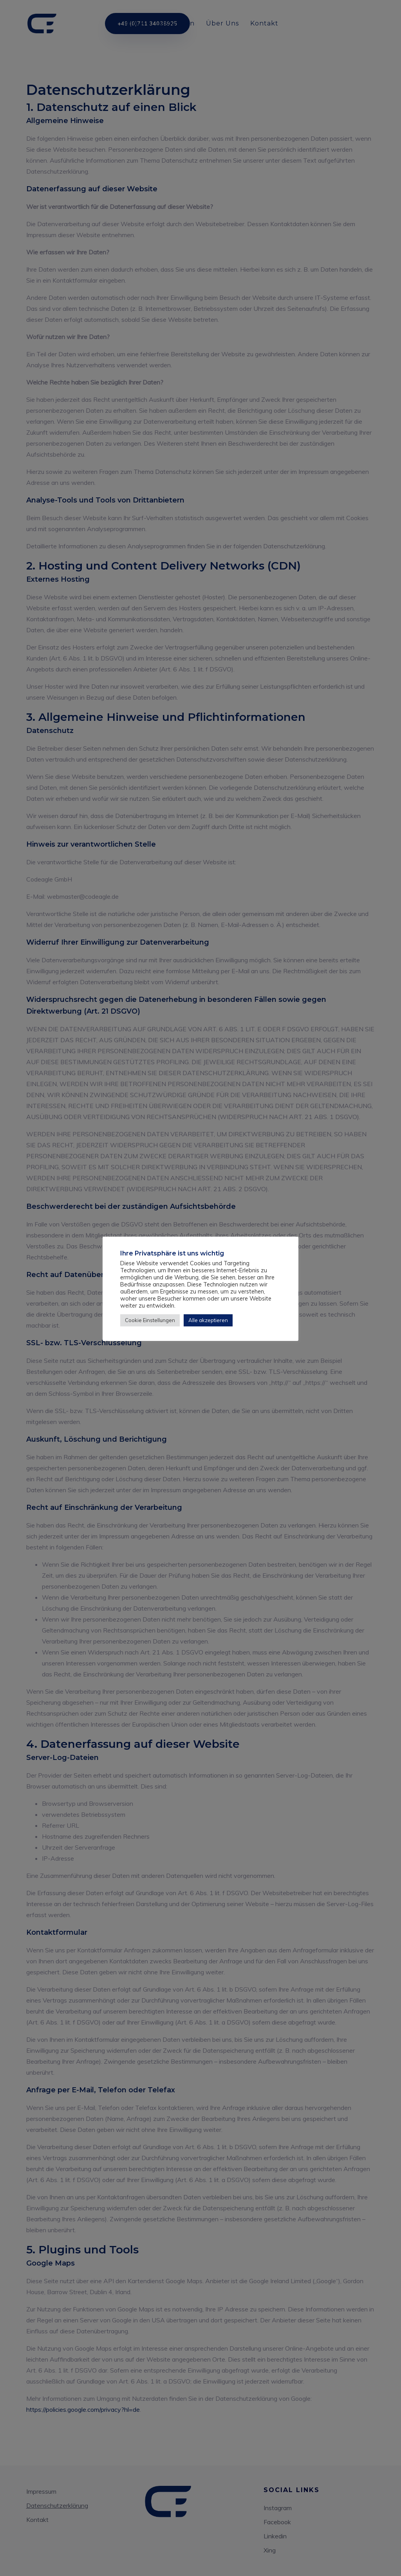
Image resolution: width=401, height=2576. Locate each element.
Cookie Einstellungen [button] (150, 1320)
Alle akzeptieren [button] (208, 1320)
